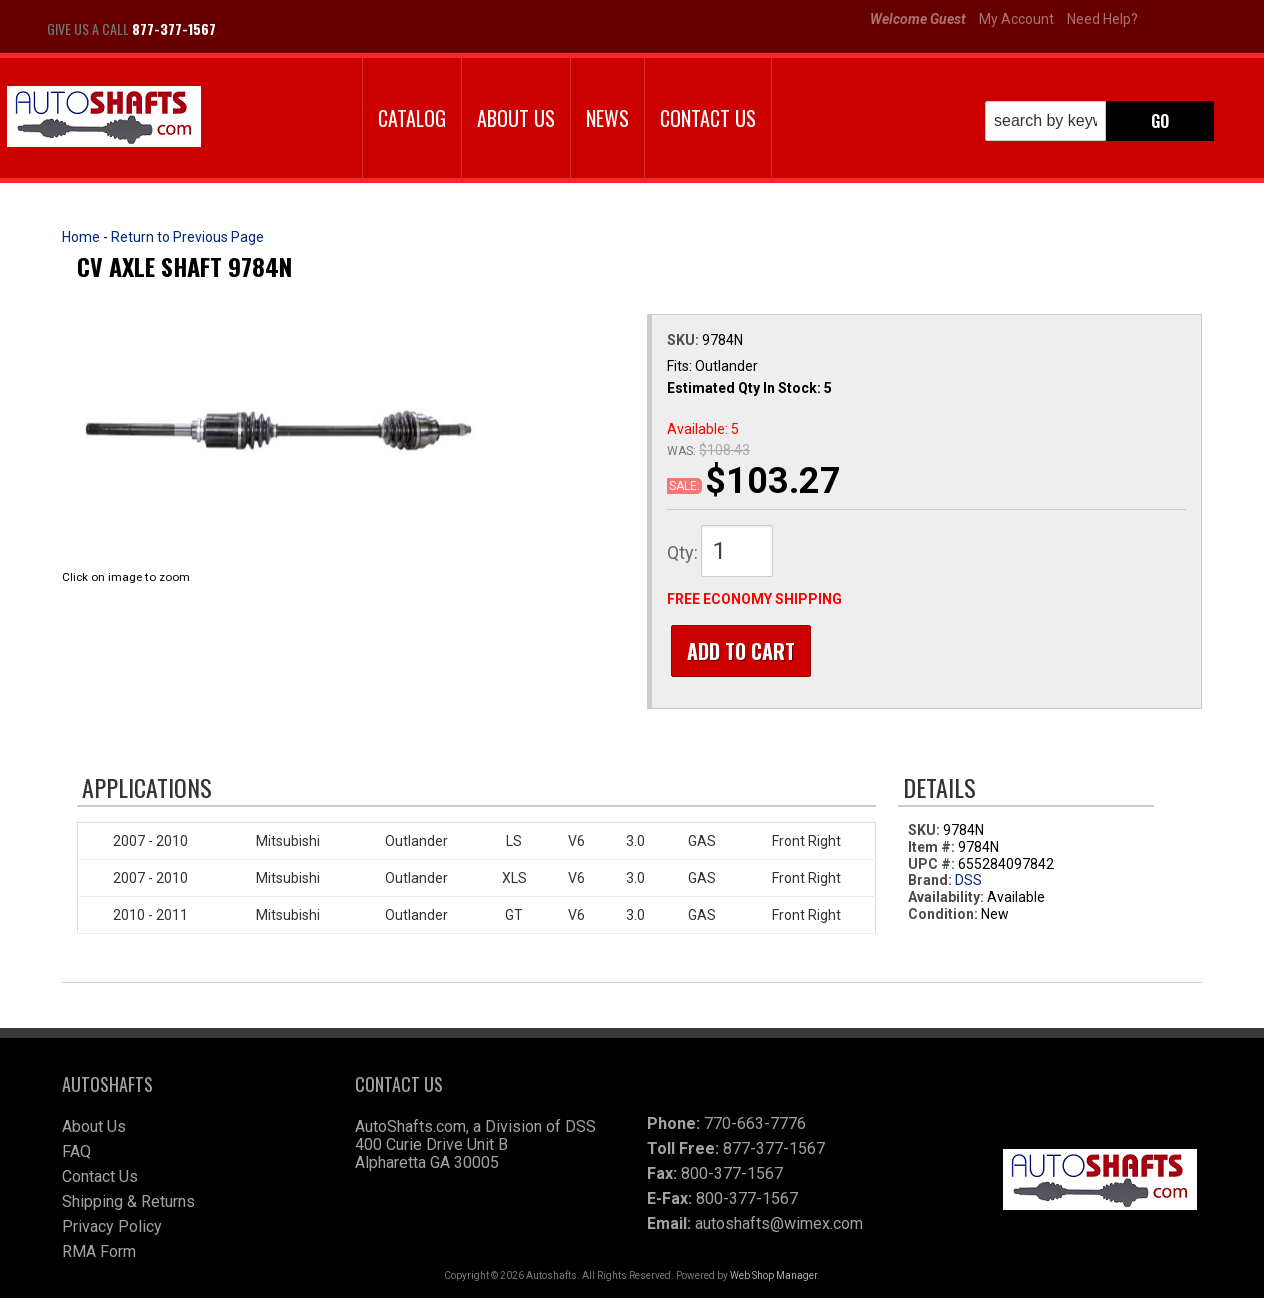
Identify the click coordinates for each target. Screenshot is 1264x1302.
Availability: (946, 902)
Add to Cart (737, 651)
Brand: (930, 885)
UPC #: (933, 868)
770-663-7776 (755, 1127)
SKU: (684, 340)
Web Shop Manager (773, 1279)
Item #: (933, 851)
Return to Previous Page (187, 237)
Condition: (943, 918)
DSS (968, 885)
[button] (1099, 121)
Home (81, 237)
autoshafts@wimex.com (779, 1227)
